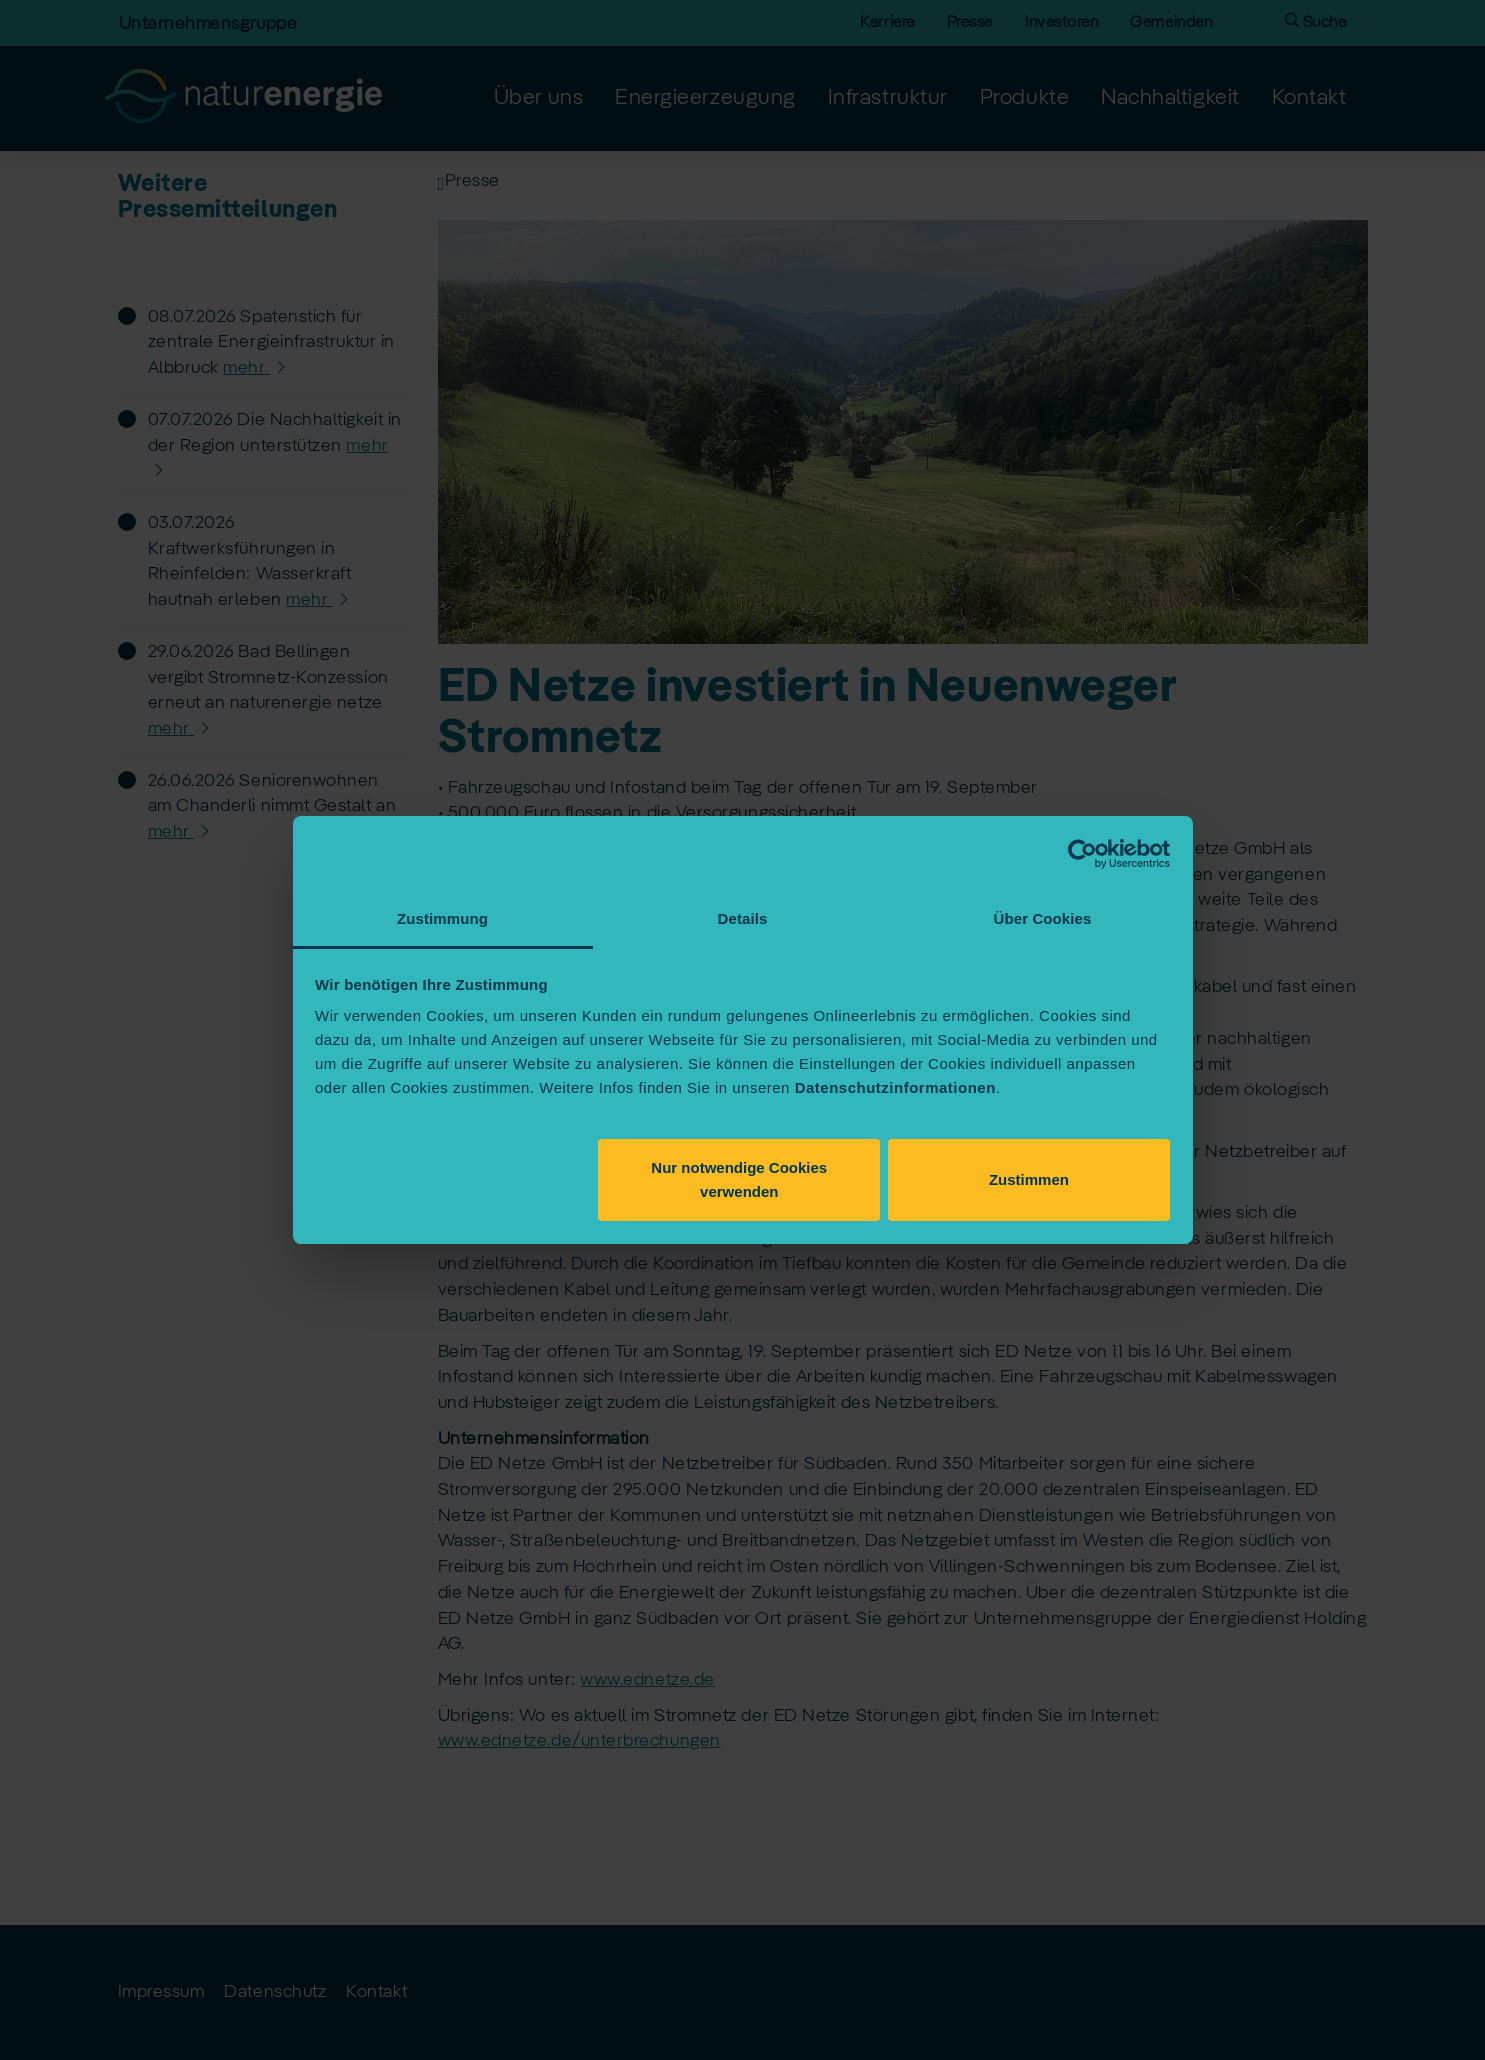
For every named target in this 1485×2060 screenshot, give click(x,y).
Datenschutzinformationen (895, 1087)
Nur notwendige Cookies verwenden (739, 1179)
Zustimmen (1029, 1179)
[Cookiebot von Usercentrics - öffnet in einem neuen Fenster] (1082, 854)
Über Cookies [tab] (1043, 918)
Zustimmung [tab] (442, 918)
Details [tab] (743, 918)
